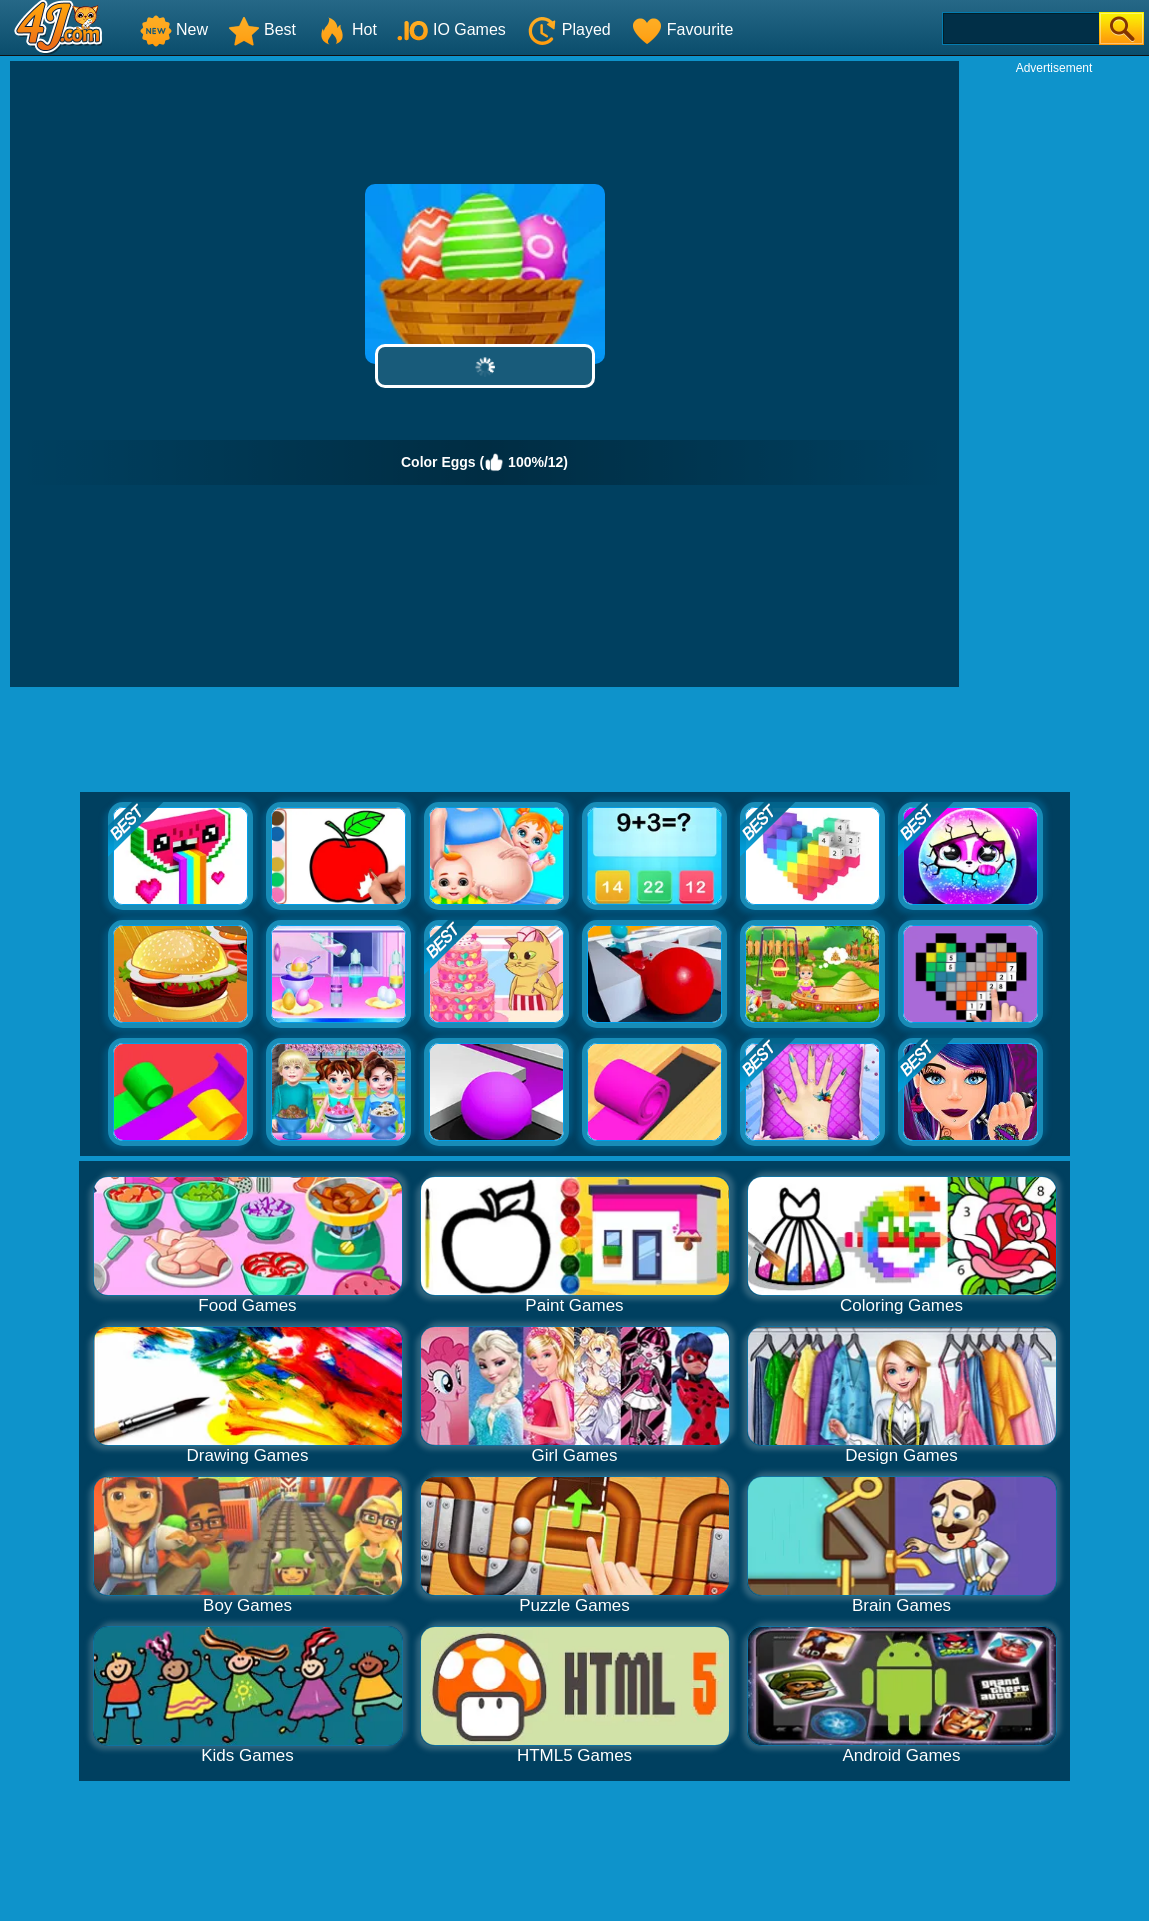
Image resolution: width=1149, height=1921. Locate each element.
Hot (346, 29)
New (174, 29)
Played (568, 29)
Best (262, 29)
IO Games (451, 29)
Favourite (682, 29)
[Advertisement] (1054, 376)
